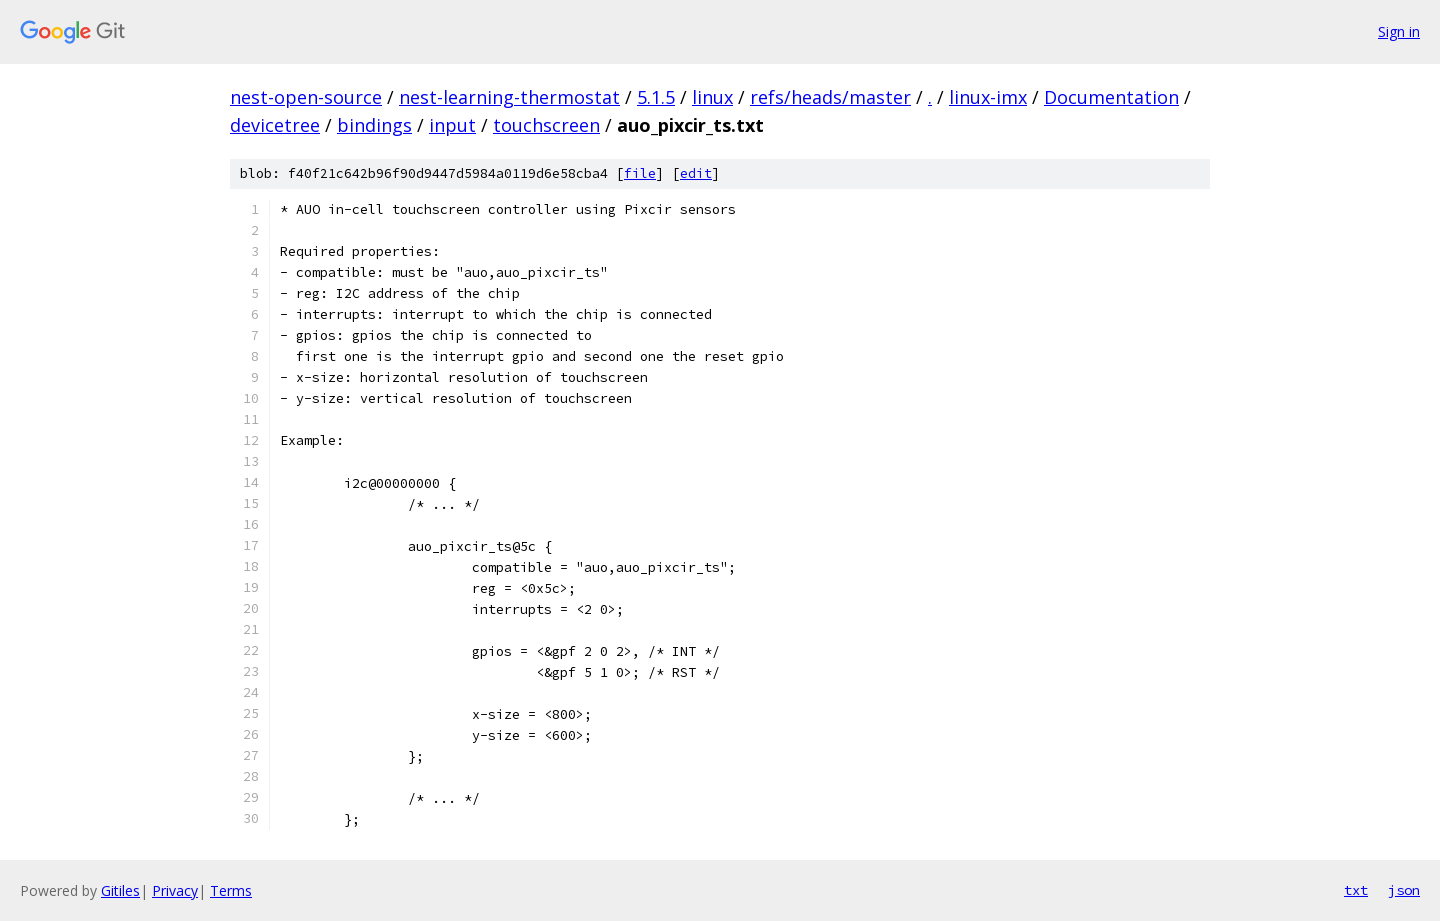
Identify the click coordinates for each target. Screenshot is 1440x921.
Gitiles (120, 890)
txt (1356, 890)
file (640, 173)
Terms (231, 890)
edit (696, 173)
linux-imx (988, 97)
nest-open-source (306, 97)
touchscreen (546, 125)
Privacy (175, 890)
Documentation (1111, 97)
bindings (374, 125)
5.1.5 (656, 97)
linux (712, 97)
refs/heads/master (830, 97)
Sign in (1399, 31)
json (1404, 890)
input (452, 125)
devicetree (275, 125)
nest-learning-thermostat (509, 97)
